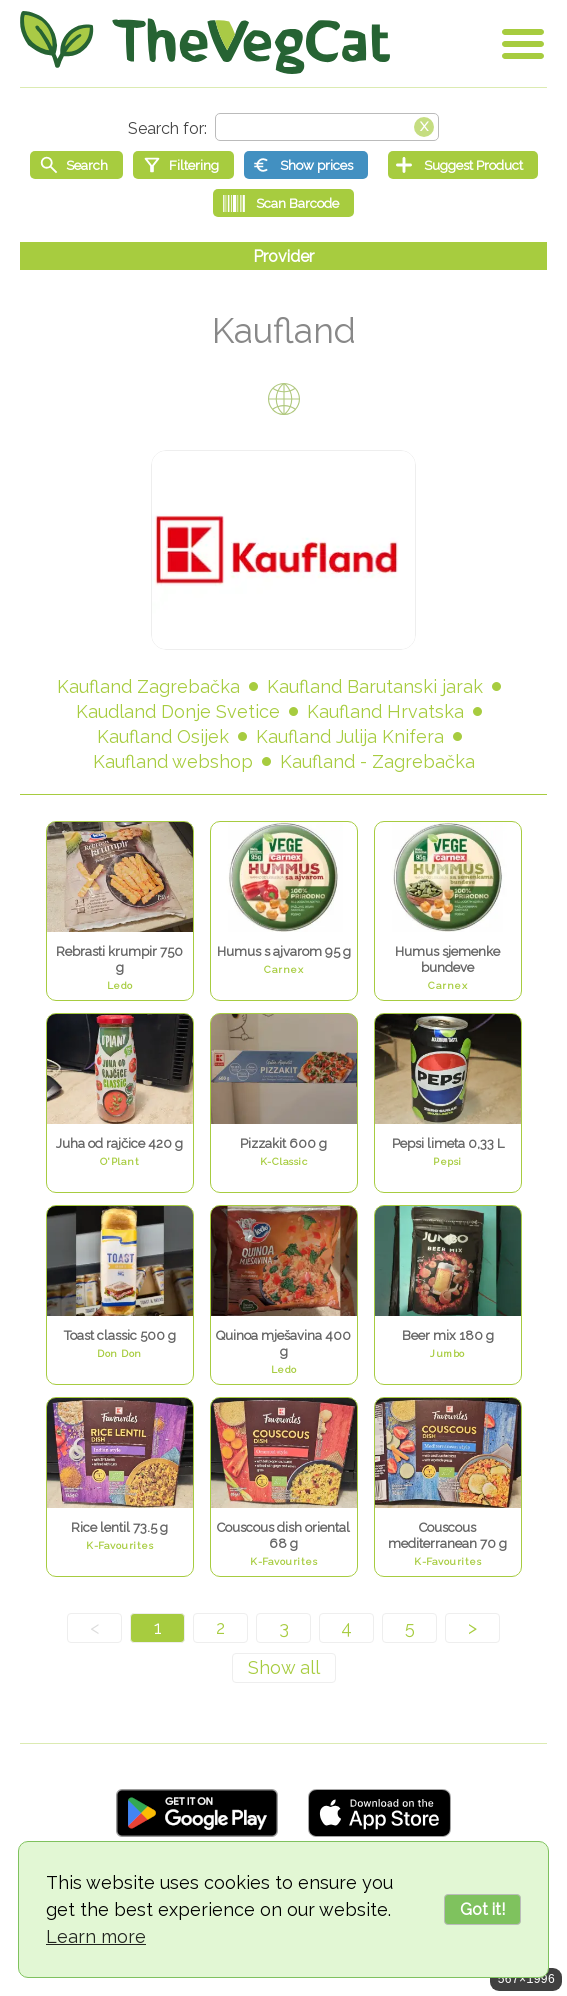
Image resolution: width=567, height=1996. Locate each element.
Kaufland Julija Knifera (350, 736)
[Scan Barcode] (283, 203)
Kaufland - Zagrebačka (377, 761)
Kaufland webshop (173, 761)
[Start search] (76, 165)
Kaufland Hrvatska (385, 711)
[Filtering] (183, 165)
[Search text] (327, 127)
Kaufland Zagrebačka (148, 686)
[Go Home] (205, 42)
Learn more (96, 1936)
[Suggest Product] (463, 165)
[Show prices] (306, 165)
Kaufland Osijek (163, 736)
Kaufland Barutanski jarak (375, 686)
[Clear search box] (424, 125)
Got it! (482, 1909)
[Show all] (284, 1668)
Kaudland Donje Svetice (178, 711)
